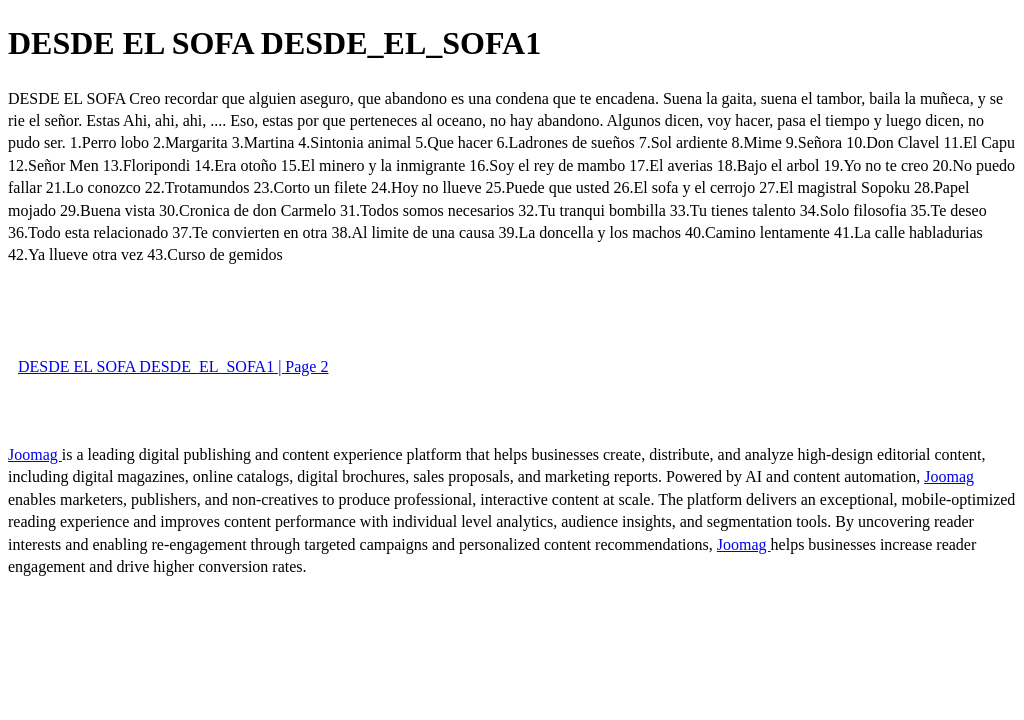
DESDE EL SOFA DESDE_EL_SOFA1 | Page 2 (173, 366)
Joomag (35, 454)
